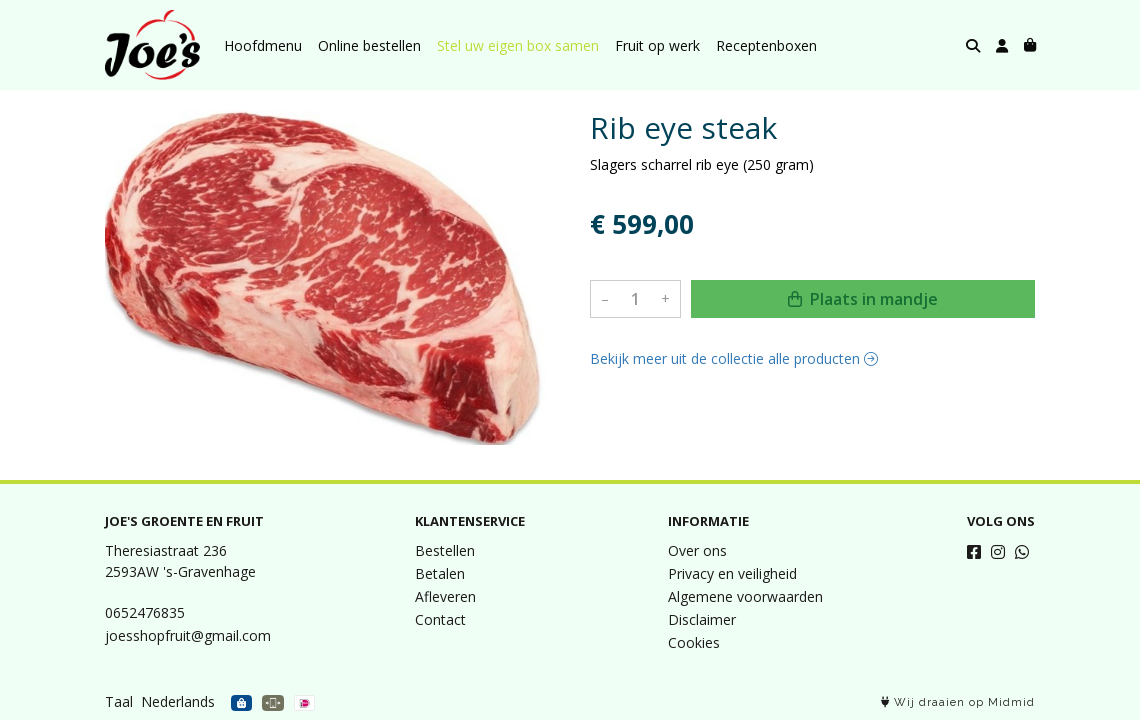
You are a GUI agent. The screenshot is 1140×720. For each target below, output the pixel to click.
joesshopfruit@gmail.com (188, 635)
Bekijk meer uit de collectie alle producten (734, 358)
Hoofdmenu (263, 45)
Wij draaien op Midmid (958, 702)
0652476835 (145, 612)
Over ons (697, 550)
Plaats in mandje (863, 299)
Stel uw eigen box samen (518, 45)
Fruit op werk (657, 45)
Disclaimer (702, 619)
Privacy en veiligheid (732, 573)
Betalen (440, 573)
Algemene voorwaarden (745, 596)
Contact (440, 619)
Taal (119, 701)
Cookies (694, 642)
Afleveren (445, 596)
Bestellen (445, 550)
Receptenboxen (766, 45)
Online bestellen (369, 45)
